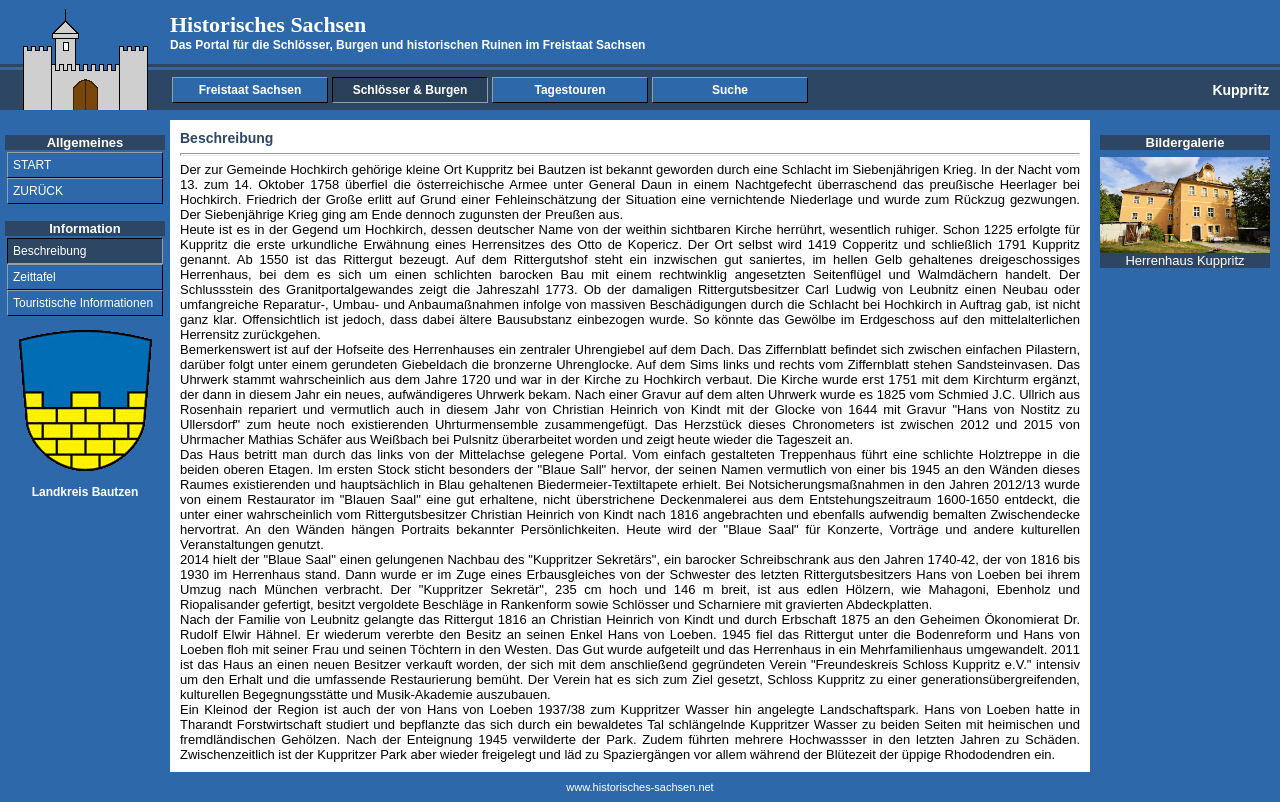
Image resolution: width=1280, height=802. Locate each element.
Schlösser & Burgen (410, 90)
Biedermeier (573, 484)
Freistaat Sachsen (250, 90)
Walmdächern (958, 274)
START (32, 165)
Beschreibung (49, 251)
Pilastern (1051, 349)
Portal (606, 454)
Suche (730, 90)
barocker (710, 559)
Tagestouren (569, 90)
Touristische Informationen (83, 303)
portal (337, 289)
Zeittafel (34, 277)
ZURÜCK (38, 191)
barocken (525, 274)
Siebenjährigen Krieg (913, 169)
